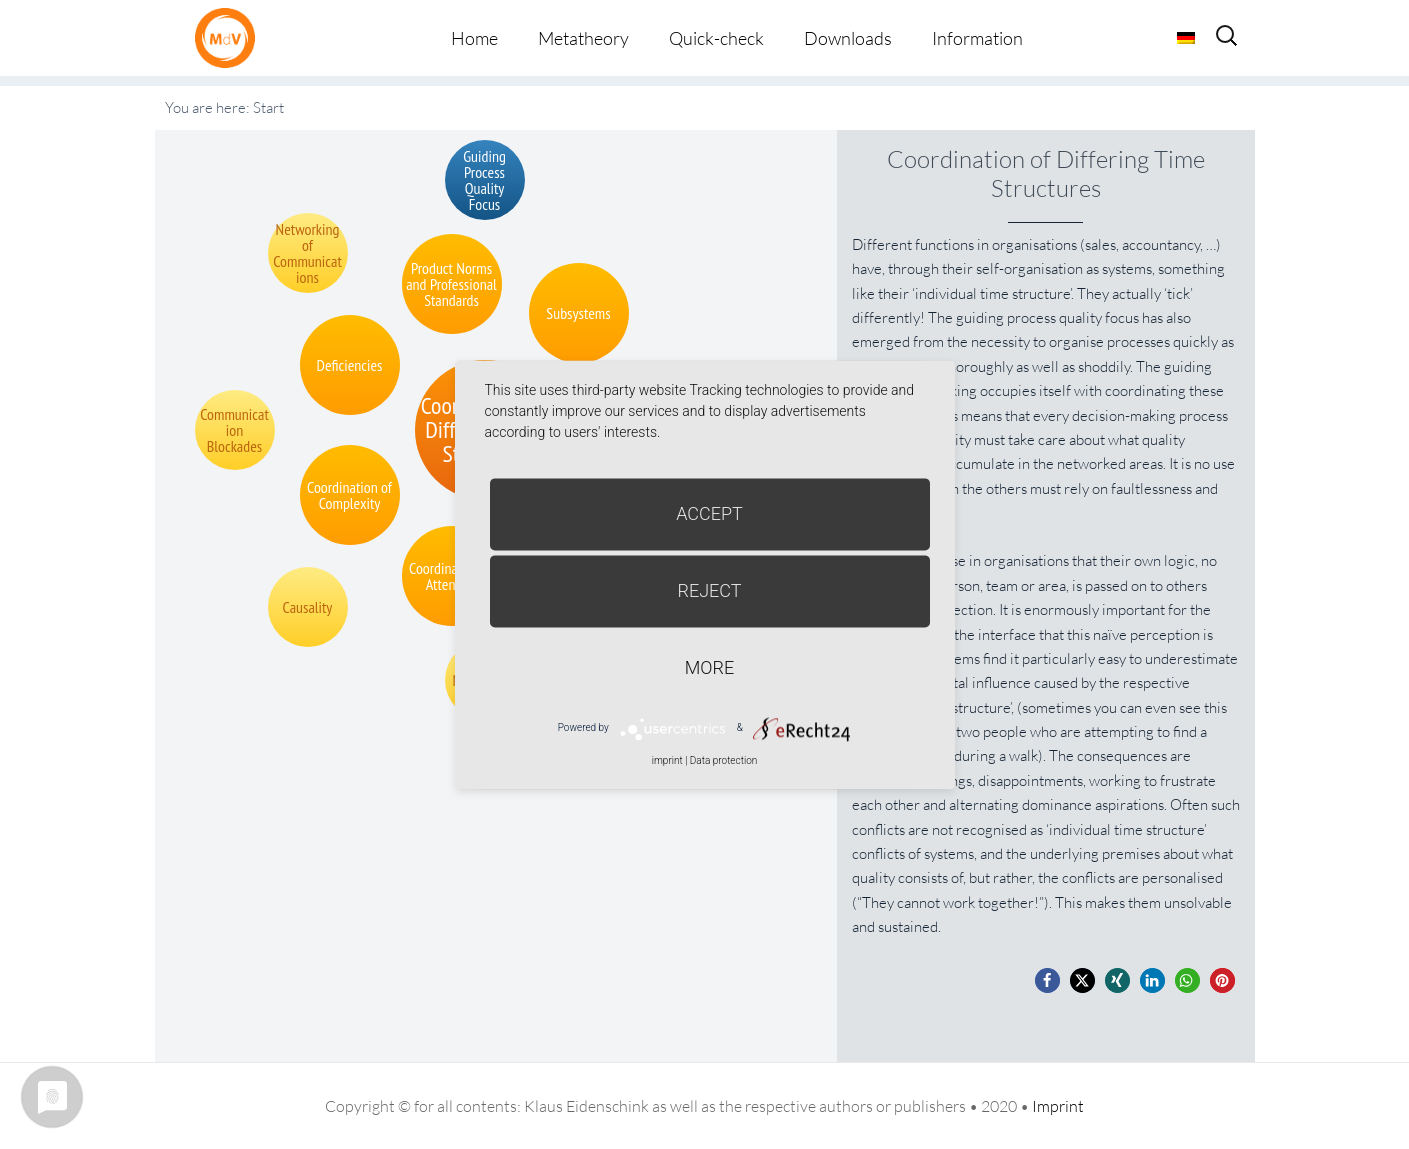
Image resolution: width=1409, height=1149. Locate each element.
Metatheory (583, 38)
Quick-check (716, 38)
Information (977, 38)
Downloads (848, 38)
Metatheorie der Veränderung (230, 37)
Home (474, 38)
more (709, 667)
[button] (1047, 980)
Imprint (1058, 1106)
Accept (709, 513)
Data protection (723, 760)
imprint (667, 760)
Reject (709, 590)
